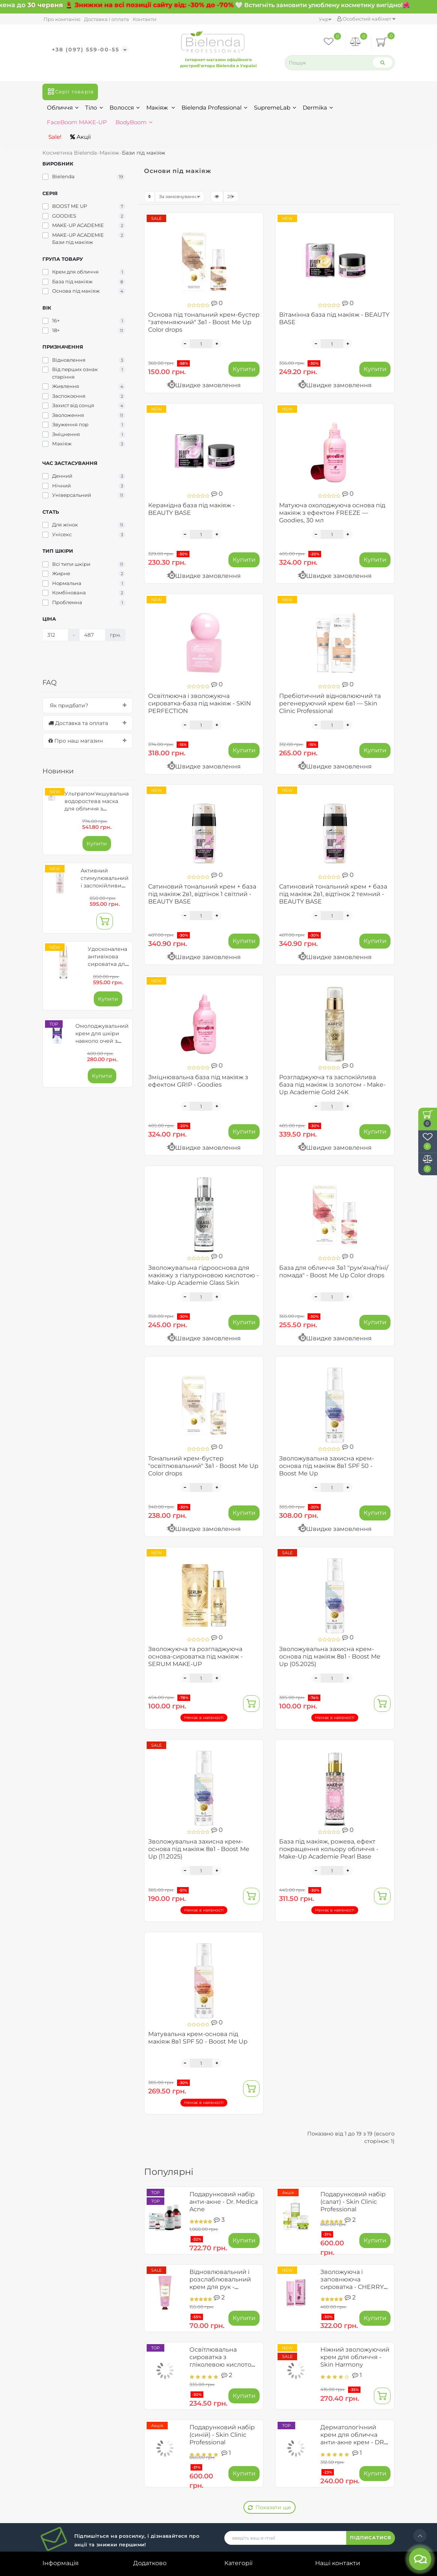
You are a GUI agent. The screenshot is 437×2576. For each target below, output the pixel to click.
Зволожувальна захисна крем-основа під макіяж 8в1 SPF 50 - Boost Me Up (326, 1466)
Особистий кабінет (366, 19)
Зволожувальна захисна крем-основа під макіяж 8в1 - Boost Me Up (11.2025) (198, 1849)
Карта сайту (333, 2523)
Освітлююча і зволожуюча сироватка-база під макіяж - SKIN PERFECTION (199, 703)
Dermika (318, 107)
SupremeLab (275, 107)
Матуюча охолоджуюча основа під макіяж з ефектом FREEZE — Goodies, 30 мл (332, 513)
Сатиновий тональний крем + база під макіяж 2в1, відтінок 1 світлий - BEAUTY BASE (202, 894)
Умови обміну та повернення (68, 2469)
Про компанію (62, 19)
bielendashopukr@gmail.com (358, 2489)
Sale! (54, 136)
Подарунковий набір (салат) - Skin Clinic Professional (353, 2202)
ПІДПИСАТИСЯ (370, 2382)
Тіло (94, 107)
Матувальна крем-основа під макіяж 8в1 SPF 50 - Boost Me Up (198, 2037)
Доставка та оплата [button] (87, 723)
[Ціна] (55, 635)
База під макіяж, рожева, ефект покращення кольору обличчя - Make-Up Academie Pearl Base (328, 1849)
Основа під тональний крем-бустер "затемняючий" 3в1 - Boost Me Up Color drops (204, 322)
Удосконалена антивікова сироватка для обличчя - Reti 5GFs (108, 964)
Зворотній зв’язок (70, 2495)
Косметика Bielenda (69, 152)
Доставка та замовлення (80, 2435)
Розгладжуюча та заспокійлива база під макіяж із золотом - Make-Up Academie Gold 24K (332, 1085)
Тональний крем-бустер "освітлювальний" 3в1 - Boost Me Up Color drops (203, 1466)
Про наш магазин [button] (87, 740)
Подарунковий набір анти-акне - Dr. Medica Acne (223, 2202)
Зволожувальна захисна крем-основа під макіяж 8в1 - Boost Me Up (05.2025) (329, 1656)
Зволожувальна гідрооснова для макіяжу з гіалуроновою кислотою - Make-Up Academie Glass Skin (203, 1275)
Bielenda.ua (209, 2570)
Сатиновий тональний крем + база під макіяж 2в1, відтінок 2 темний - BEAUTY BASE (333, 894)
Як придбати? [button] (87, 705)
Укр (325, 19)
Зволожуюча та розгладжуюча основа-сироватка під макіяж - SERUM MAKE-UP (195, 1656)
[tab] (87, 705)
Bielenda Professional (215, 107)
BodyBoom (134, 122)
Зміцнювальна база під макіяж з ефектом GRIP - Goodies (198, 1081)
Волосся (125, 107)
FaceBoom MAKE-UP (77, 122)
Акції (80, 136)
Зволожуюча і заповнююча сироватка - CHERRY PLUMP (352, 2283)
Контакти (144, 19)
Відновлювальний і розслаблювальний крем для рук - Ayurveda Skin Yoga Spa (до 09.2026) (220, 2286)
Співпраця (58, 2484)
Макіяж (160, 107)
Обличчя (63, 107)
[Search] (382, 62)
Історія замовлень (161, 2435)
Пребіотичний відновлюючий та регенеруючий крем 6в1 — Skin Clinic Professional (330, 703)
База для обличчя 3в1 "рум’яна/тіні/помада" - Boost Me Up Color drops (333, 1271)
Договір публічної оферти (70, 2450)
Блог (49, 2506)
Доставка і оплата (106, 19)
